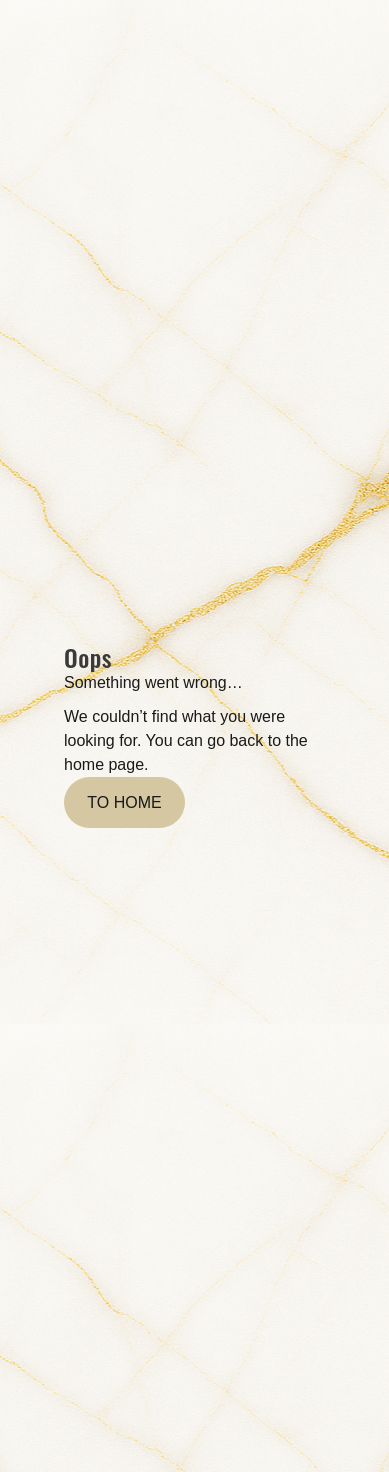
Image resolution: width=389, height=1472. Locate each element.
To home (124, 802)
